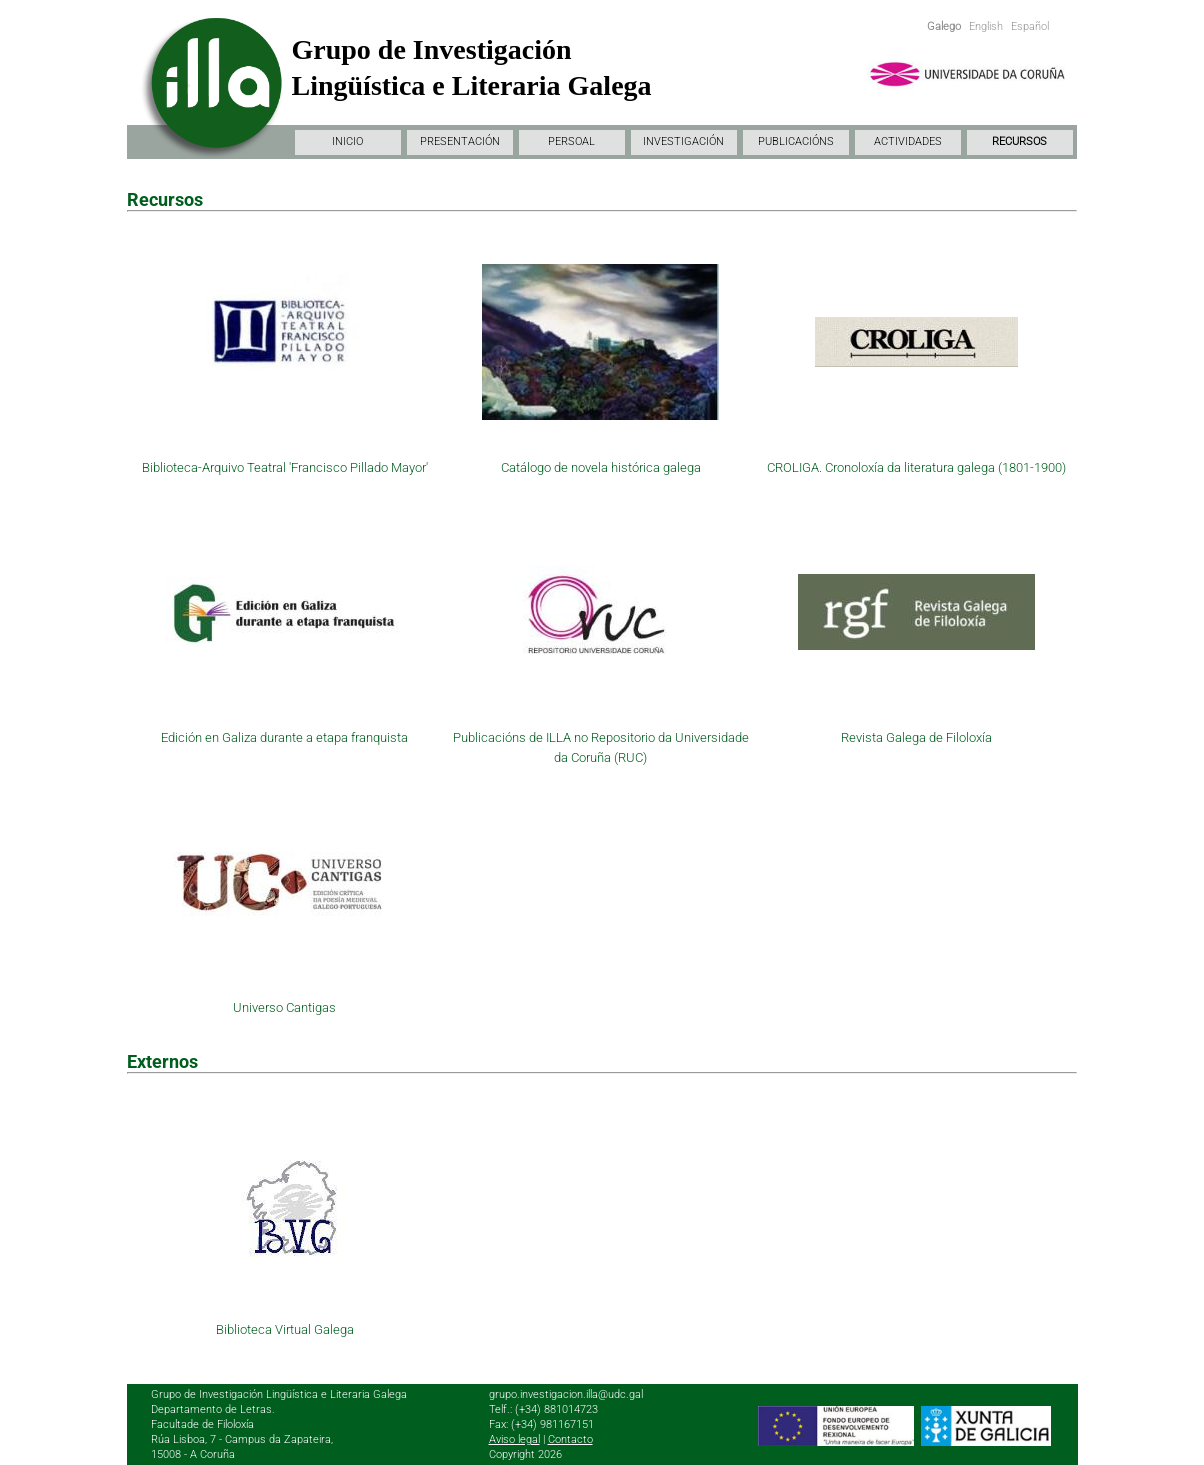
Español (1030, 26)
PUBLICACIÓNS (796, 141)
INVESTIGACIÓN (683, 141)
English (986, 26)
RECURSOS (1019, 141)
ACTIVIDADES (908, 141)
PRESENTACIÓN (460, 141)
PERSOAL (571, 141)
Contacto (570, 1439)
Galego (944, 26)
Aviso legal (514, 1439)
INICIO (347, 141)
